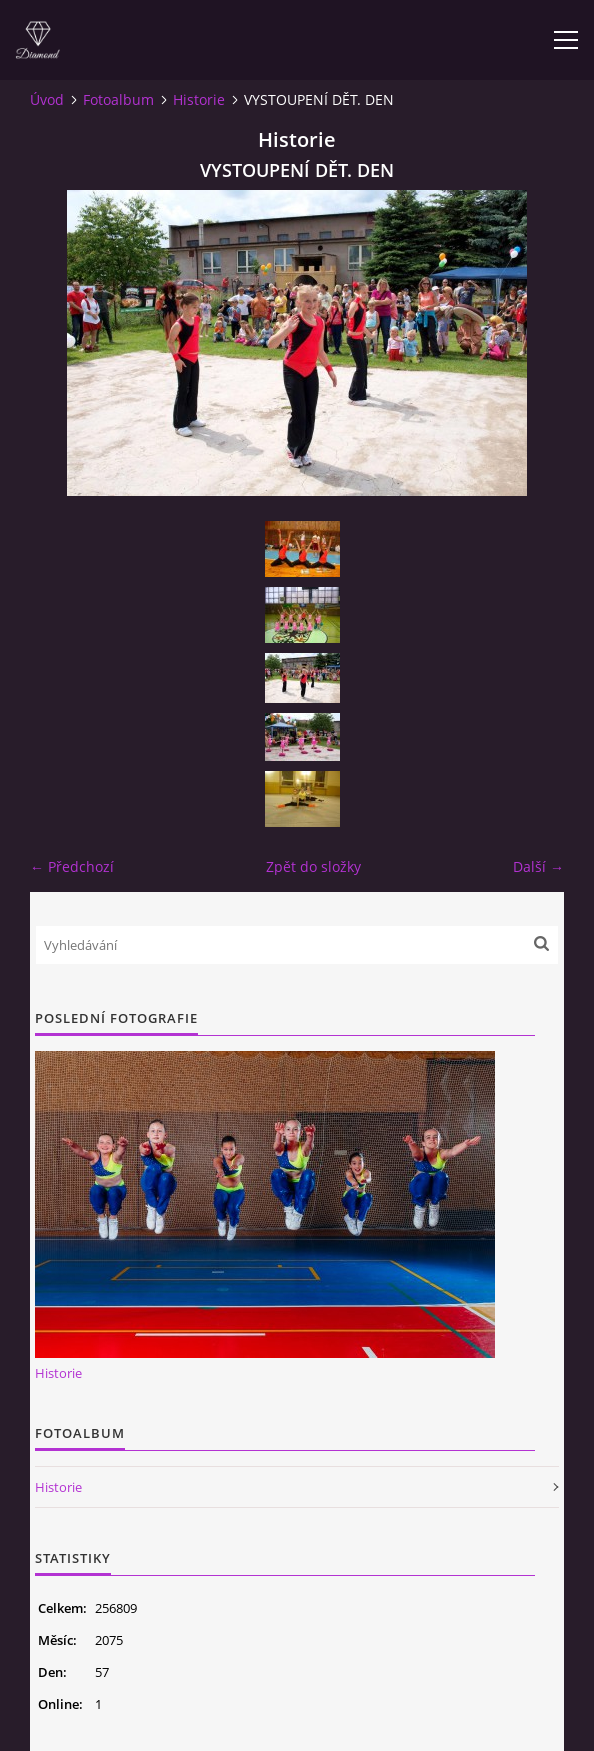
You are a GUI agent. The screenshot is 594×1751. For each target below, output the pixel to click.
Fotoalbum (118, 99)
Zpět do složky (313, 866)
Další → (538, 866)
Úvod (47, 99)
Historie (199, 99)
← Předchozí (72, 866)
